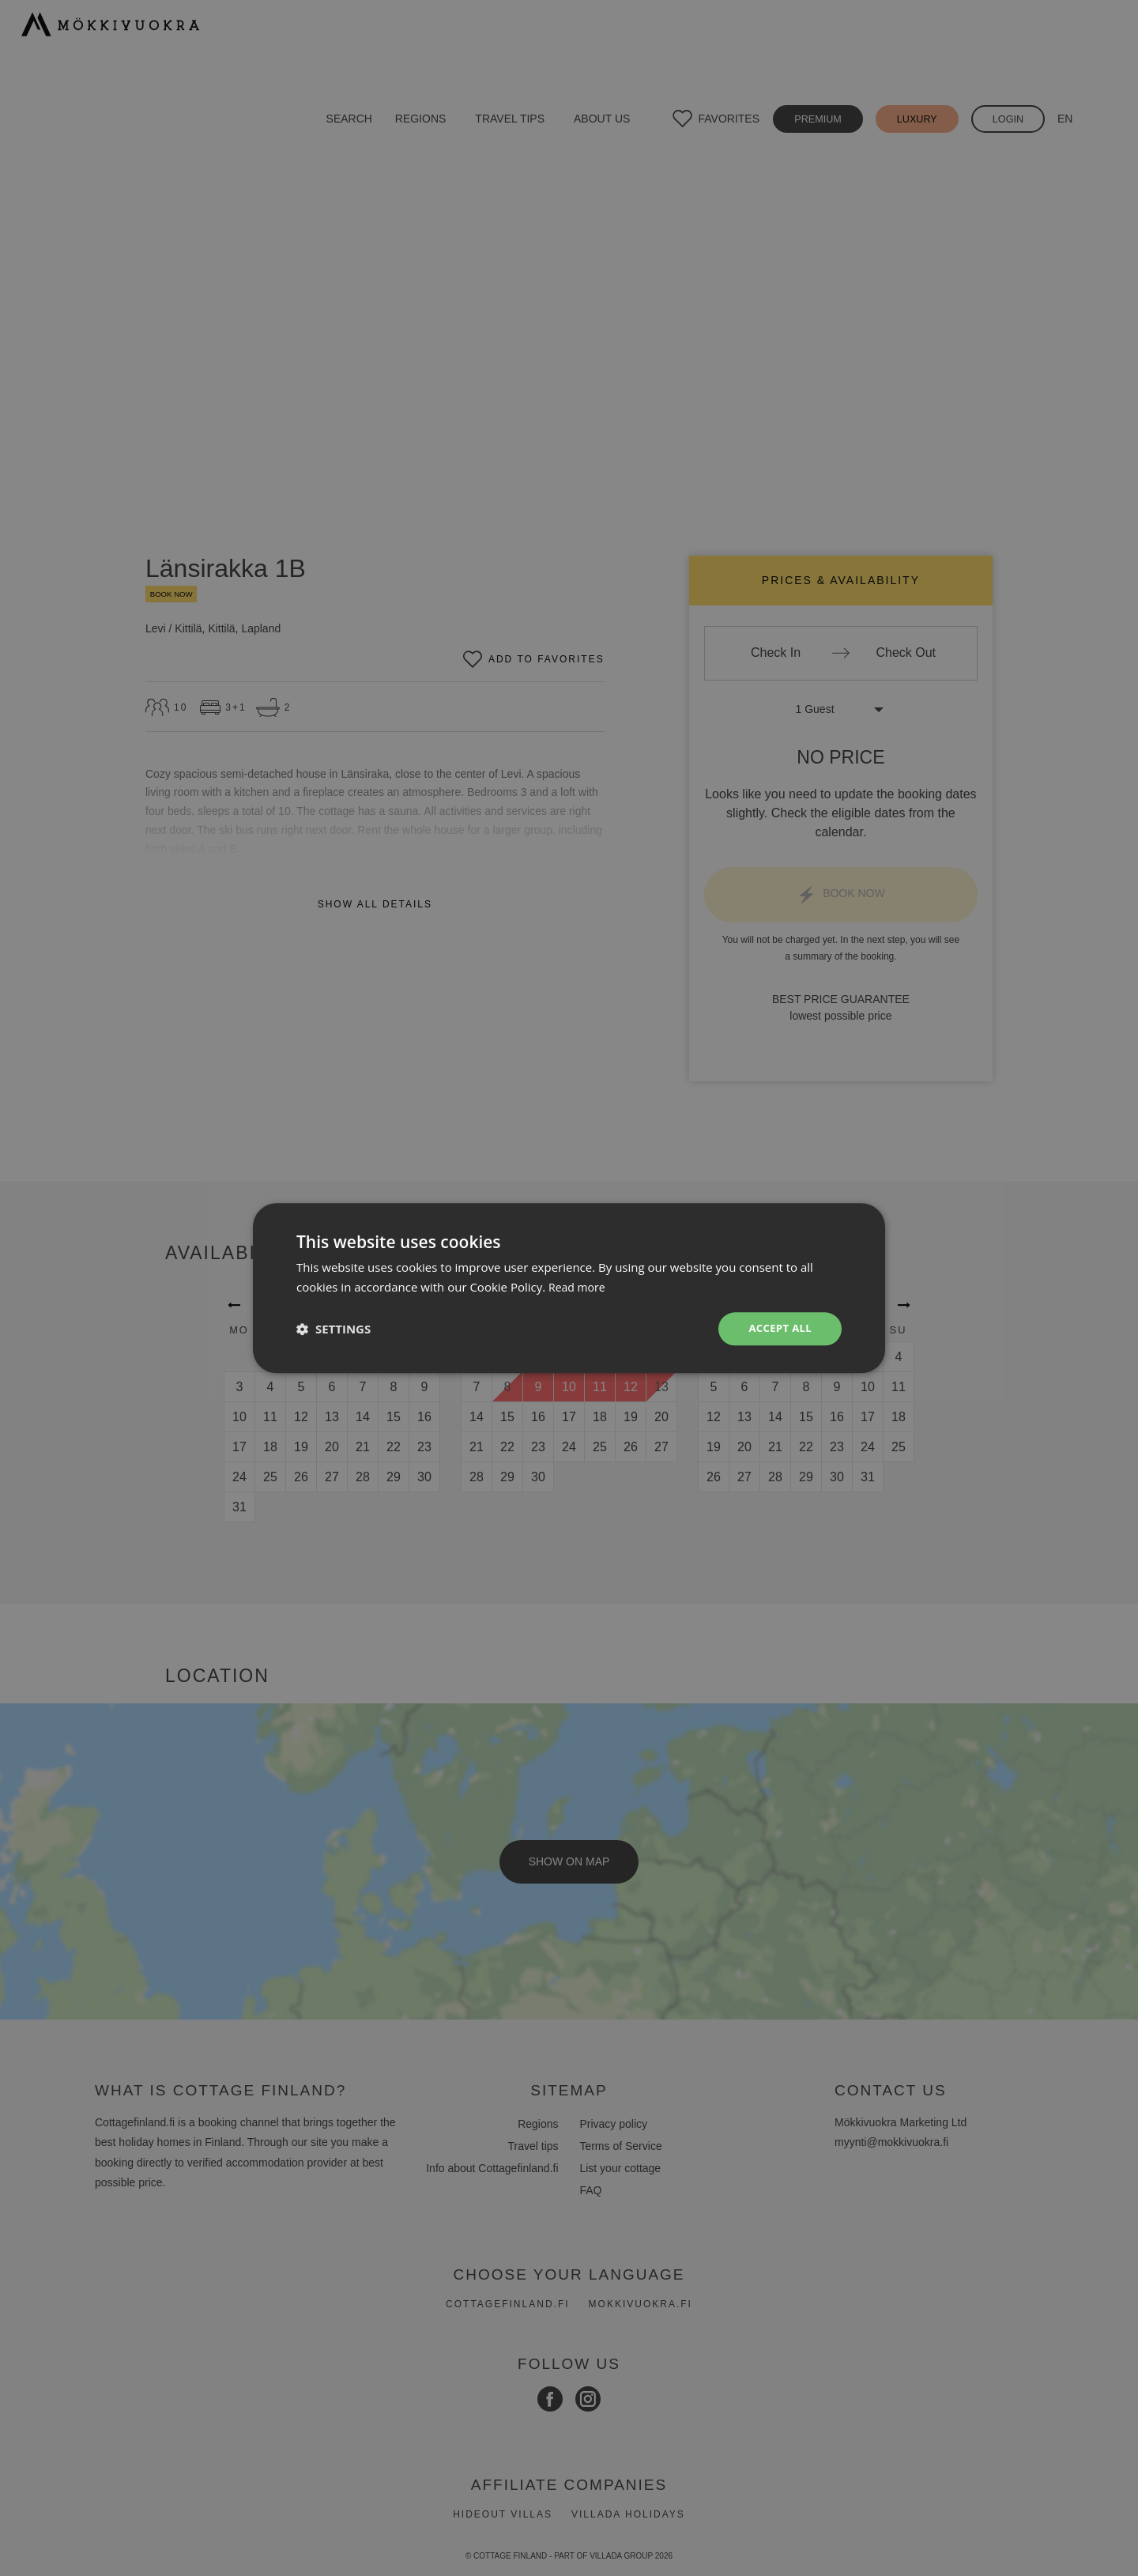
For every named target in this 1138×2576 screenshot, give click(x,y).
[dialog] (569, 1288)
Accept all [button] (778, 1328)
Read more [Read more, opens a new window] (578, 1285)
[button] (333, 1329)
